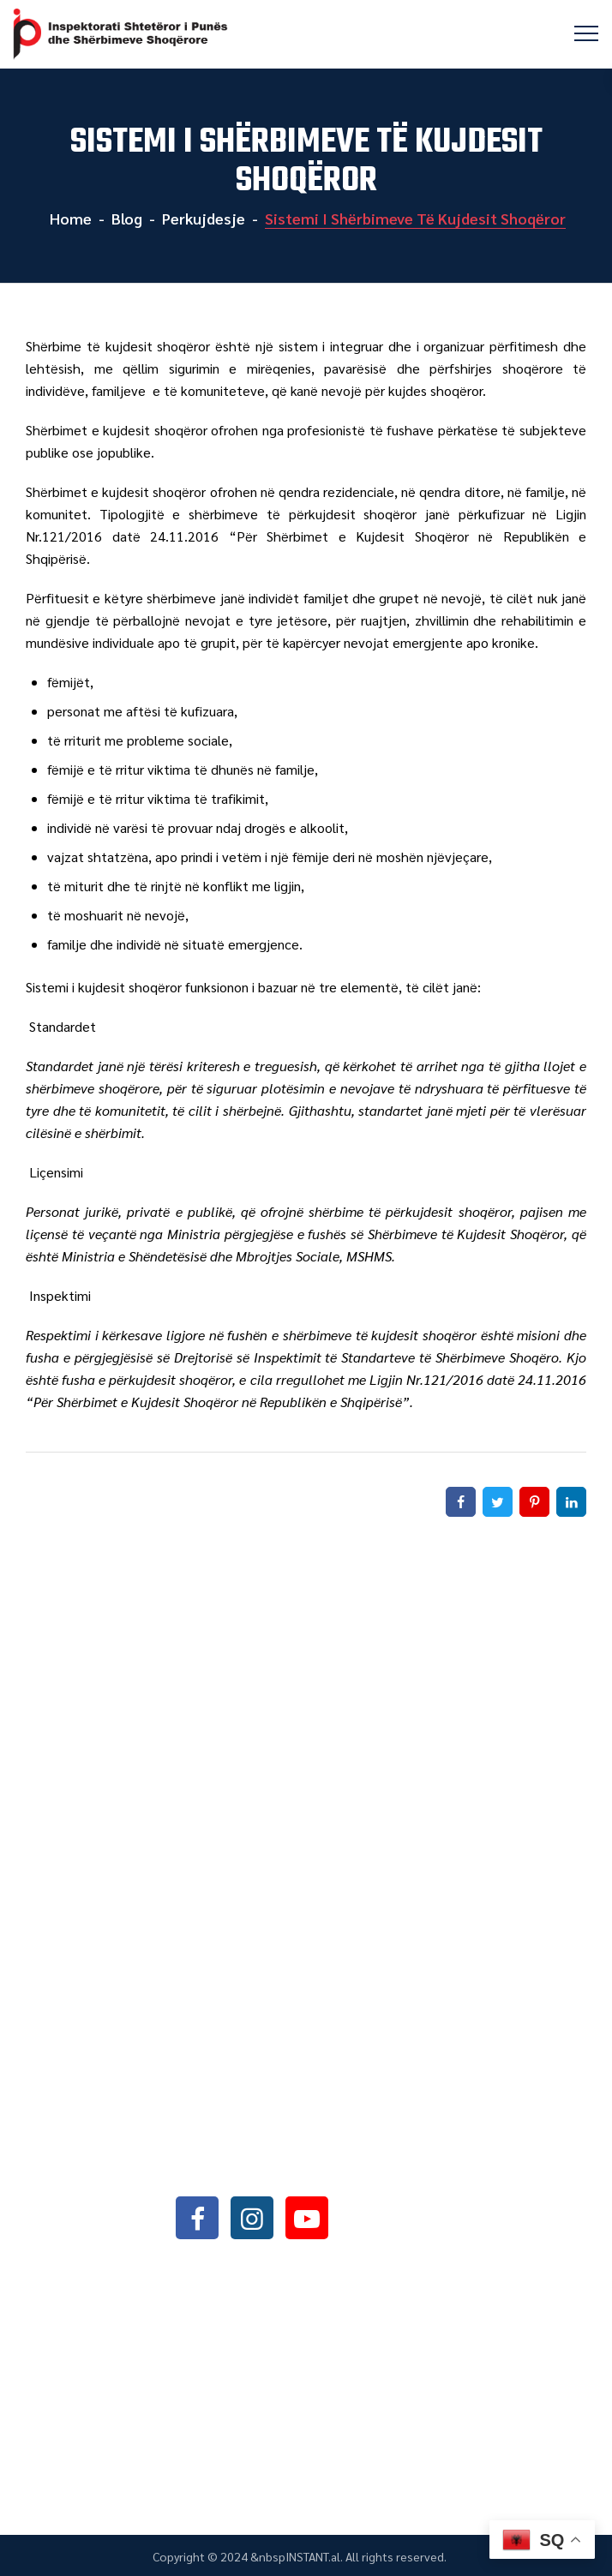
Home (69, 218)
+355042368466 (276, 2127)
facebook (197, 2217)
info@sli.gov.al (280, 2171)
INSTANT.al (312, 2556)
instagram (252, 2217)
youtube (307, 2217)
